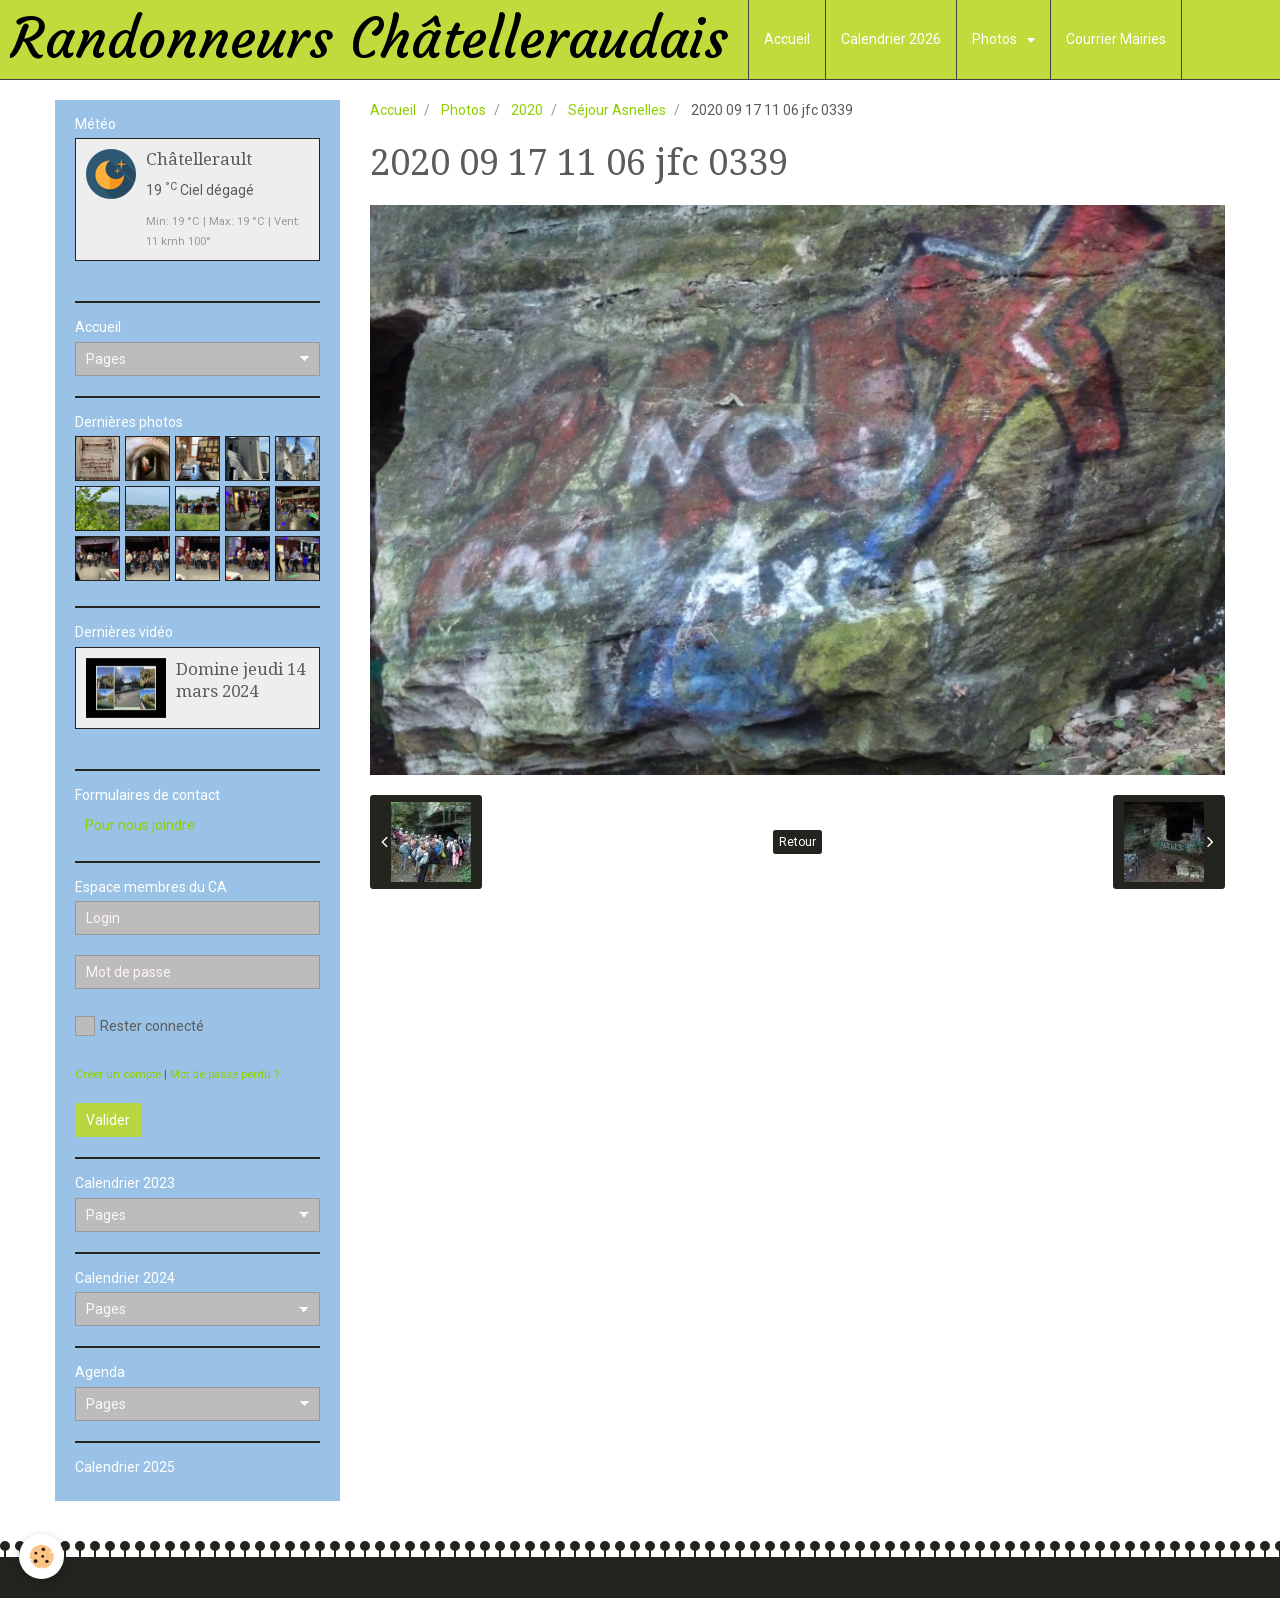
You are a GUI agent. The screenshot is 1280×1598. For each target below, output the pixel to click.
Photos (996, 39)
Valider (108, 1120)
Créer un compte (118, 1074)
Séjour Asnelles (617, 110)
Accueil (787, 39)
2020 (527, 110)
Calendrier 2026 (891, 39)
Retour (797, 842)
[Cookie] (42, 1556)
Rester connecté (139, 1026)
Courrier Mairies (1116, 39)
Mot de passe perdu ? (224, 1074)
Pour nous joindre (140, 825)
